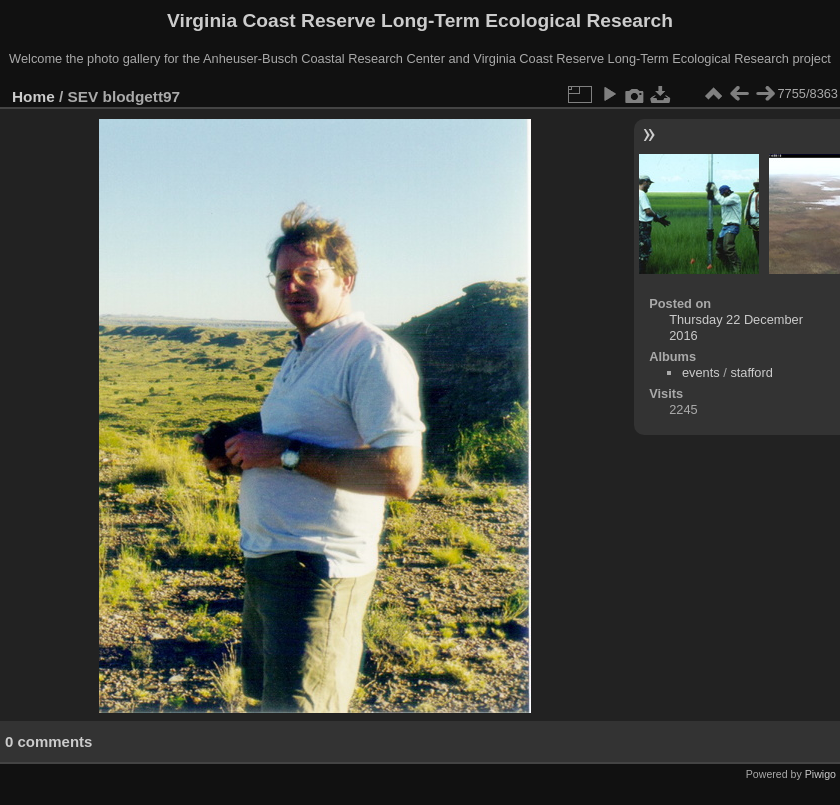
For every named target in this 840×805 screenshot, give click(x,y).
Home (33, 96)
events (701, 372)
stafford (751, 372)
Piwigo (820, 774)
